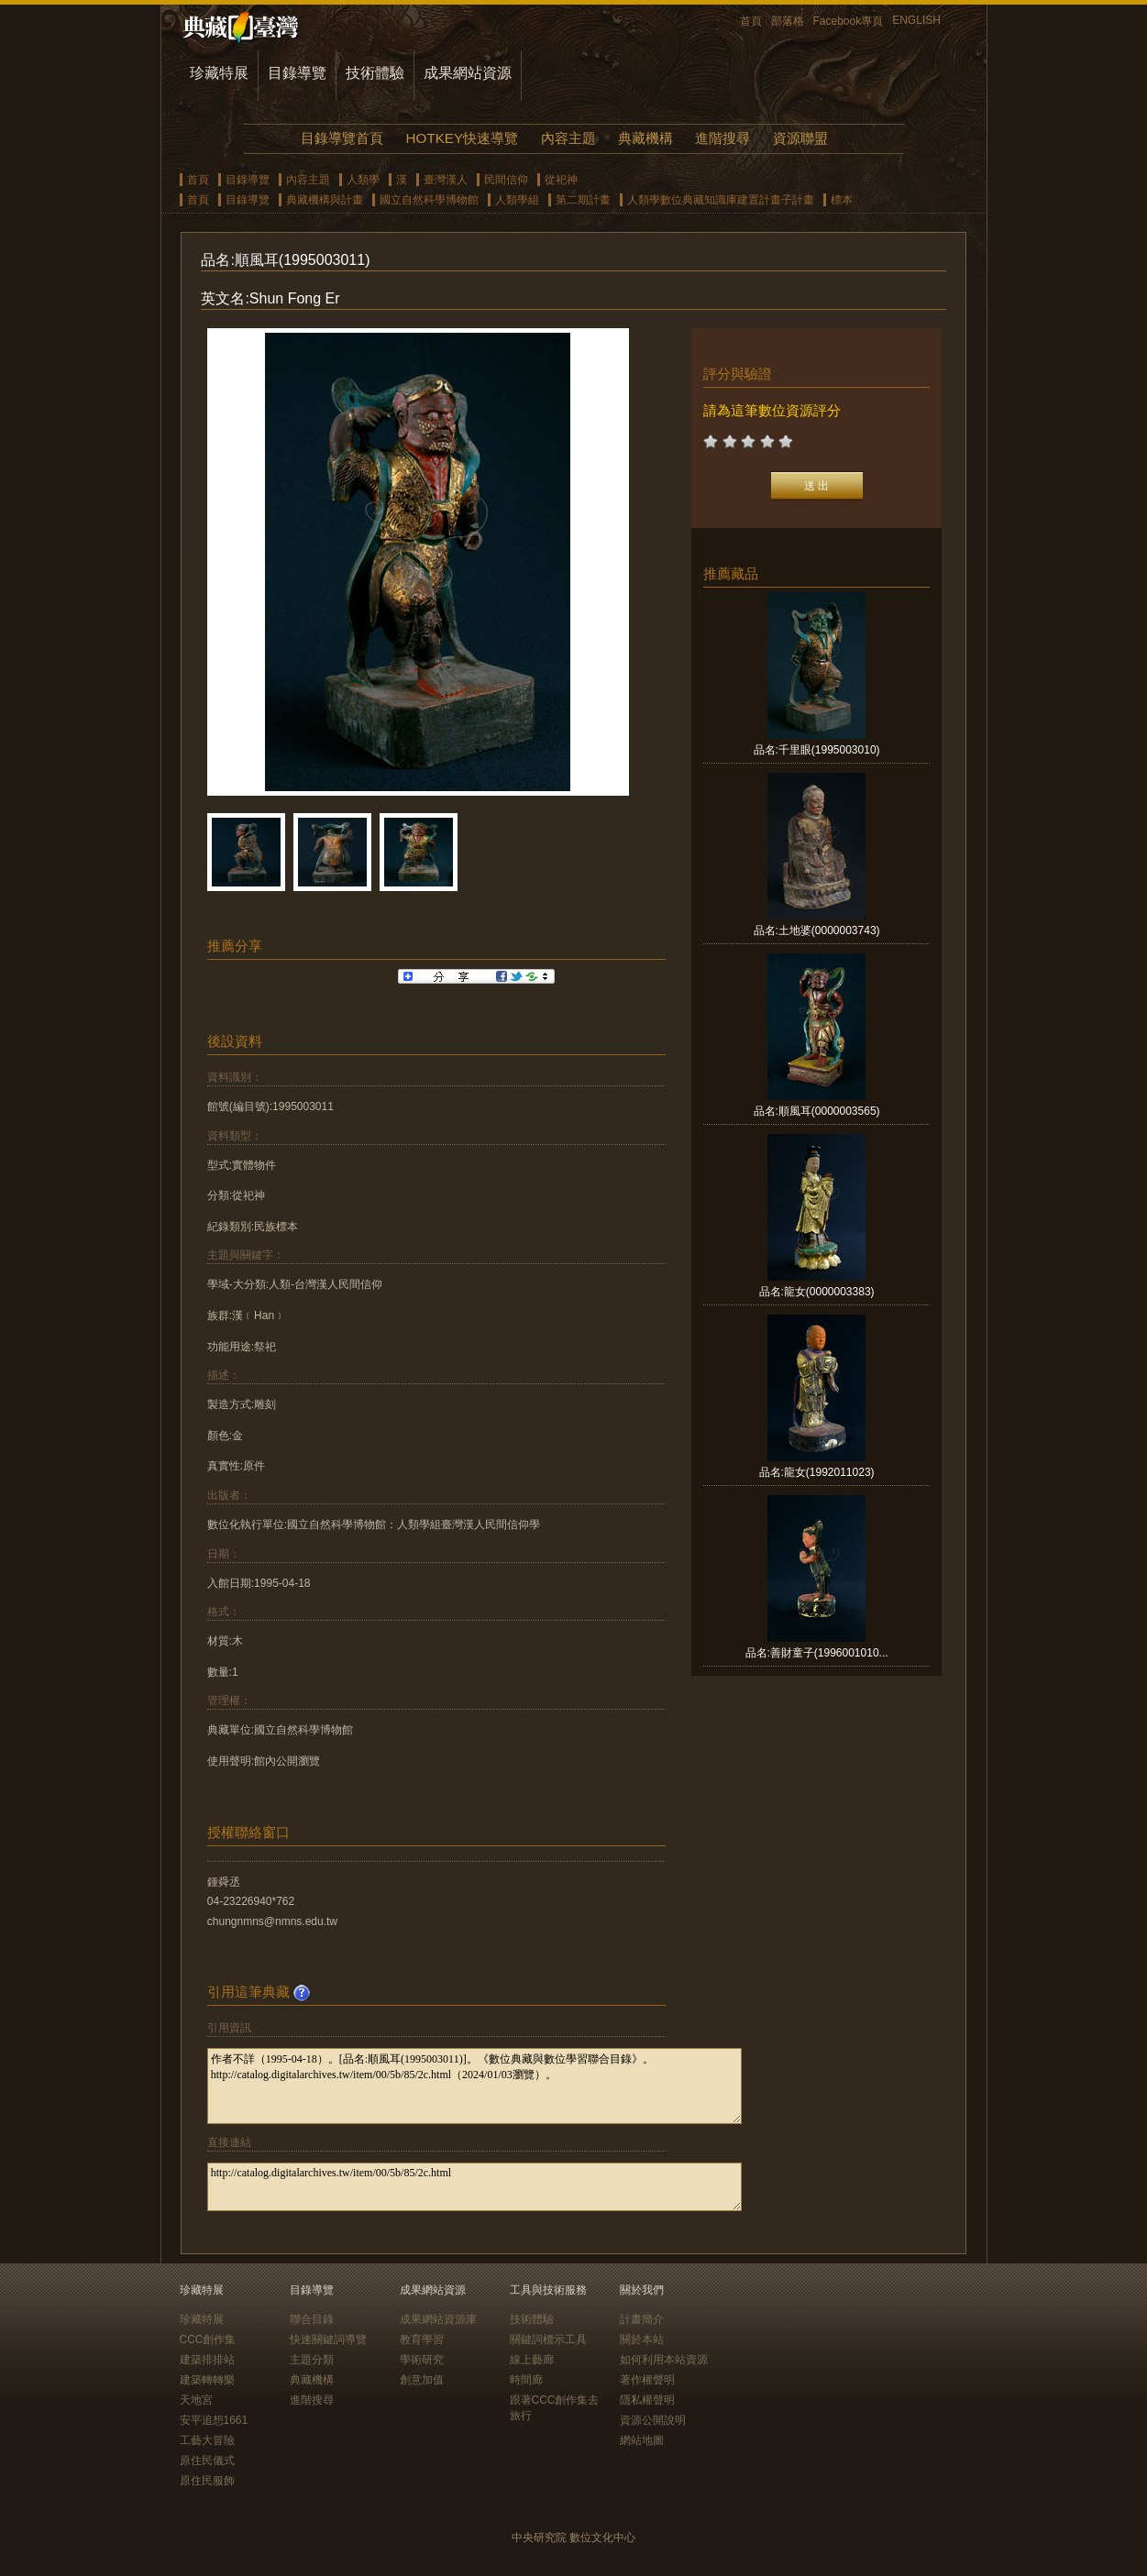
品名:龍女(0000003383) (817, 1291)
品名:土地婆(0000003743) (817, 930)
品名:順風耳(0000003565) (817, 1111)
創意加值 (422, 2379)
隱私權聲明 (647, 2400)
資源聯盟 (800, 138)
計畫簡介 (642, 2319)
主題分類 (312, 2359)
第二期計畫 (583, 199)
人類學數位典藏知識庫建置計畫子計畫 (720, 199)
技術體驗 (375, 73)
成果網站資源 (468, 73)
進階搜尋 (722, 138)
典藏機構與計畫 (324, 199)
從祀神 (561, 179)
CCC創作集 (208, 2339)
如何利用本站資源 (664, 2359)
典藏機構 (645, 138)
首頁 (751, 21)
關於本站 (642, 2339)
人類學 (363, 179)
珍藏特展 (219, 73)
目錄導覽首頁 (342, 138)
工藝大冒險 (207, 2440)
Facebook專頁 (848, 21)
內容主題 (568, 138)
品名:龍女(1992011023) (817, 1472)
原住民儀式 (207, 2460)
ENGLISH (916, 20)
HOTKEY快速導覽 (462, 138)
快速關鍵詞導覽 (328, 2339)
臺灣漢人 (446, 179)
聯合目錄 (312, 2319)
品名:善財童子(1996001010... (816, 1652)
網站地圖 (642, 2440)
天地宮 (196, 2400)
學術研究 (422, 2359)
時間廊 (526, 2379)
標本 (842, 199)
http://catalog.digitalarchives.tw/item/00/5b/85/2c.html (474, 2187)
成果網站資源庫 (438, 2319)
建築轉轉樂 (207, 2379)
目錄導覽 (297, 73)
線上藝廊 (532, 2359)
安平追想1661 (214, 2420)
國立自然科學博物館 (429, 199)
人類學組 (517, 199)
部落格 (787, 21)
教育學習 (422, 2339)
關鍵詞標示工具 (548, 2339)
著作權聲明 (647, 2379)
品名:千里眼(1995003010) (817, 749)
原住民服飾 (207, 2480)
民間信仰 (506, 179)
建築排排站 (207, 2359)
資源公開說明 (653, 2420)
